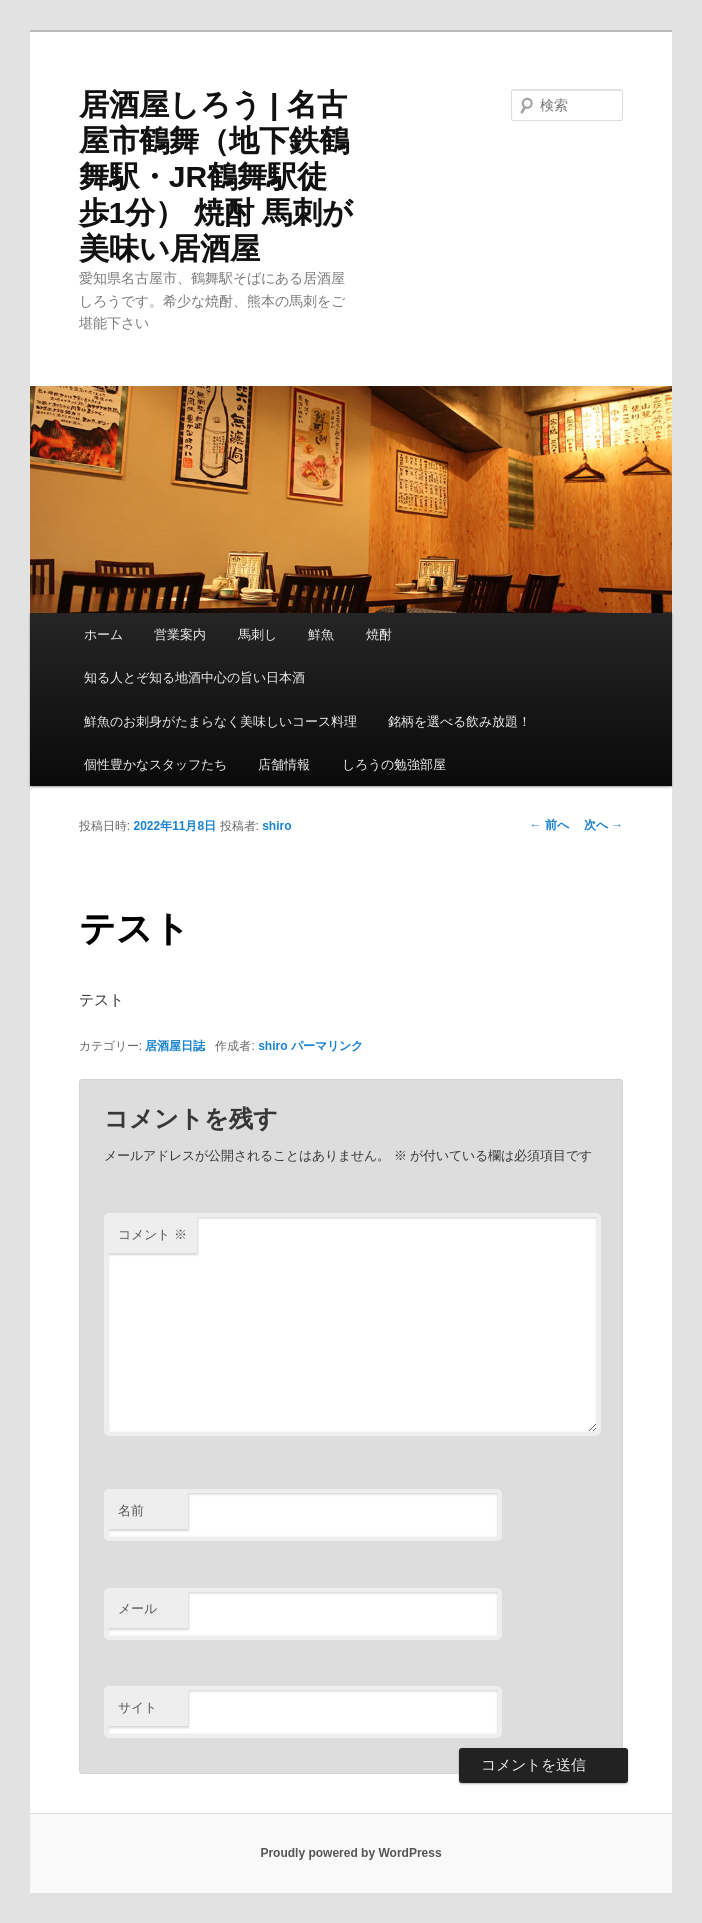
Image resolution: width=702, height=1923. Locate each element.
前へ (549, 825)
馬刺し (257, 634)
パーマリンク (327, 1046)
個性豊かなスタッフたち (155, 764)
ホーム (103, 634)
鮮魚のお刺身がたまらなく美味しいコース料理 (220, 721)
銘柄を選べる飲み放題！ (459, 721)
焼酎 (379, 634)
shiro (276, 826)
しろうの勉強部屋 (394, 764)
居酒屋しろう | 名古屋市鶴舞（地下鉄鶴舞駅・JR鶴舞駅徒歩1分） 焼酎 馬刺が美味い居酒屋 (216, 176)
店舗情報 (284, 764)
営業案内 (180, 634)
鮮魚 (321, 634)
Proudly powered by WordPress (350, 1853)
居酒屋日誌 (175, 1046)
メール (137, 1608)
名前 (131, 1510)
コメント (152, 1234)
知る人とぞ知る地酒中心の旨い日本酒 (194, 677)
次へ (603, 825)
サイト (137, 1707)
